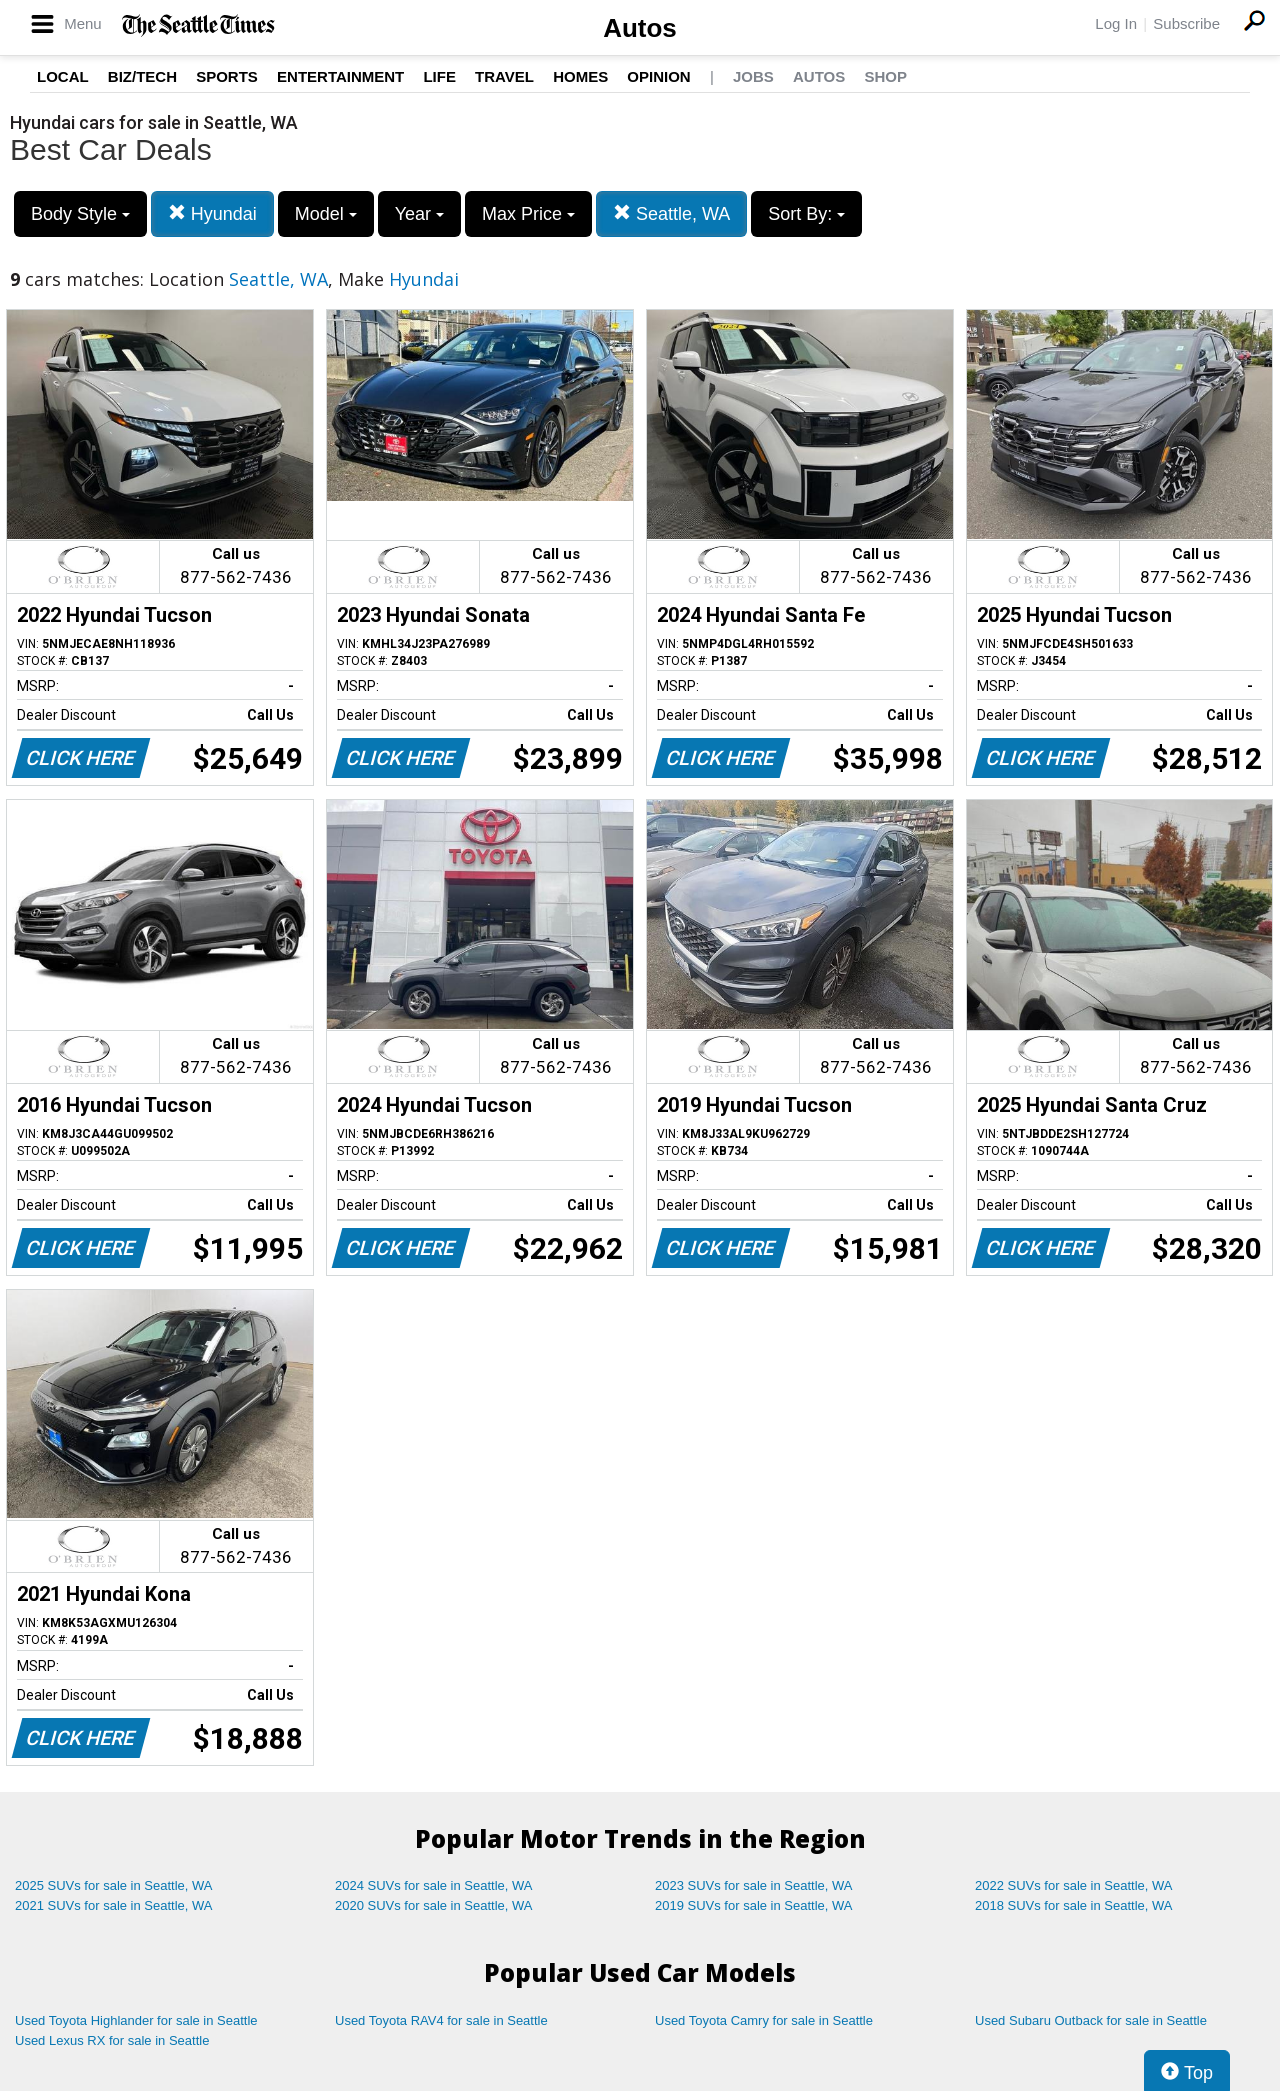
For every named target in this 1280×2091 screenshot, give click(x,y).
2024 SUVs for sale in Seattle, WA (434, 1885)
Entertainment (340, 76)
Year (419, 214)
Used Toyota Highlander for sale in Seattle (136, 2020)
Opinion (658, 76)
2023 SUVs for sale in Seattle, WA (754, 1885)
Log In (1116, 23)
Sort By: (806, 214)
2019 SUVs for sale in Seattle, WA (754, 1905)
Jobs (753, 76)
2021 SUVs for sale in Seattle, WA (114, 1905)
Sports (227, 76)
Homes (580, 76)
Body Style (80, 214)
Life (439, 76)
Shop (885, 76)
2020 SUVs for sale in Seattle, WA (434, 1905)
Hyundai (212, 213)
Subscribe (1186, 23)
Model (326, 214)
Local (63, 76)
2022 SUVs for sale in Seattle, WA (1074, 1885)
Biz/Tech (142, 76)
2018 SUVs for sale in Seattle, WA (1074, 1905)
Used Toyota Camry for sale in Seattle (764, 2020)
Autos (640, 28)
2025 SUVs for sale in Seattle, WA (114, 1885)
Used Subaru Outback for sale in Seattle (1091, 2020)
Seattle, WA (671, 213)
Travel (504, 76)
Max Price (528, 214)
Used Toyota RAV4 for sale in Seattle (441, 2020)
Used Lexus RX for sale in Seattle (112, 2040)
